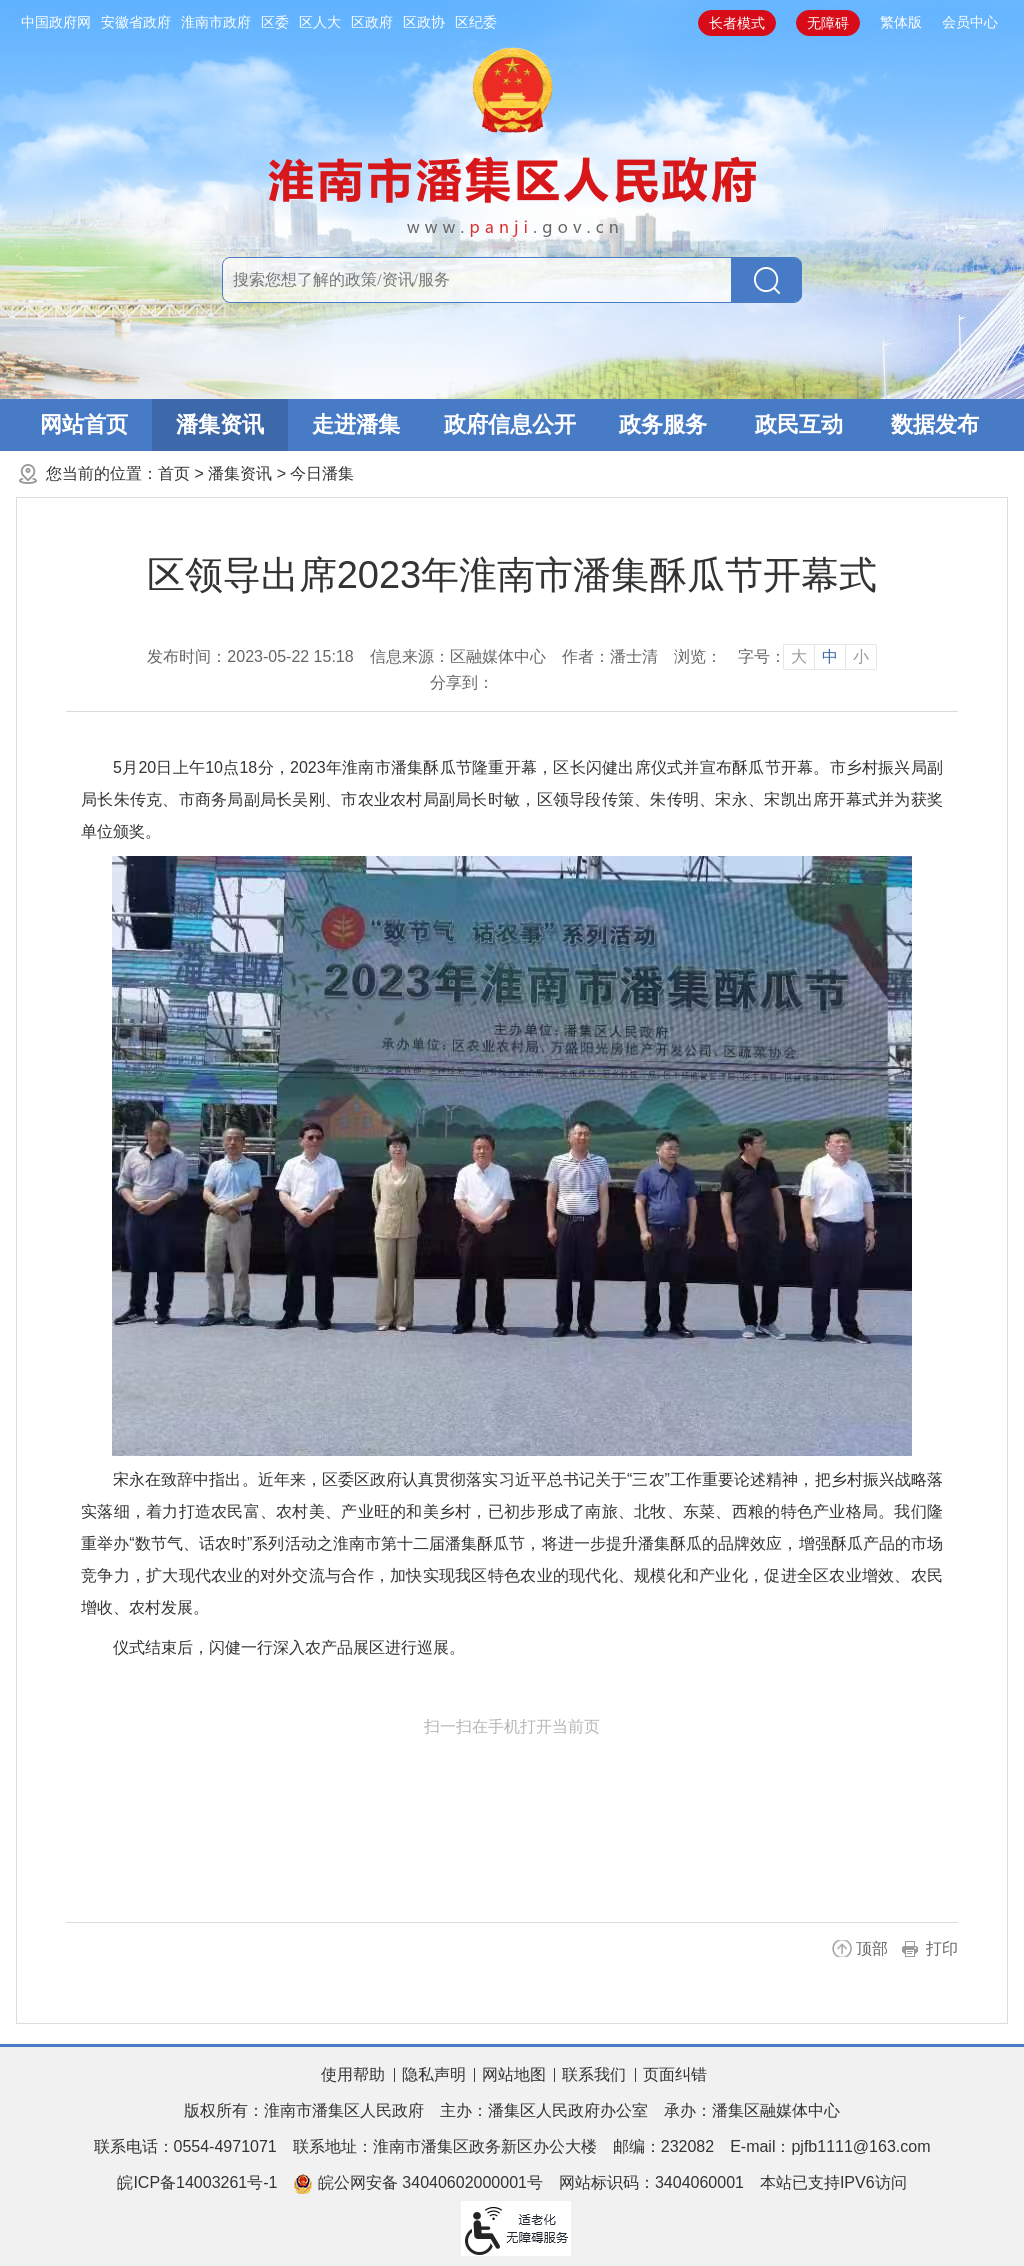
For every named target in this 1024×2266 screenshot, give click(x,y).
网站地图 (514, 2074)
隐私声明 (434, 2074)
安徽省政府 (136, 22)
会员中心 (970, 22)
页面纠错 (675, 2074)
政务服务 (663, 424)
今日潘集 (322, 473)
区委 (275, 22)
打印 (942, 1948)
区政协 (424, 22)
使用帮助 (353, 2074)
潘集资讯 (220, 424)
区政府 (372, 22)
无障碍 (828, 23)
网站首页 (84, 424)
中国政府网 (56, 22)
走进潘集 (356, 424)
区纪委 (476, 22)
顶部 (872, 1948)
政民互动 (799, 424)
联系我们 (594, 2074)
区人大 (320, 22)
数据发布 (935, 424)
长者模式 (737, 23)
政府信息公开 (510, 424)
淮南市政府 (216, 22)
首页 (174, 473)
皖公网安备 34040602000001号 (417, 2184)
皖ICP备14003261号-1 (197, 2182)
